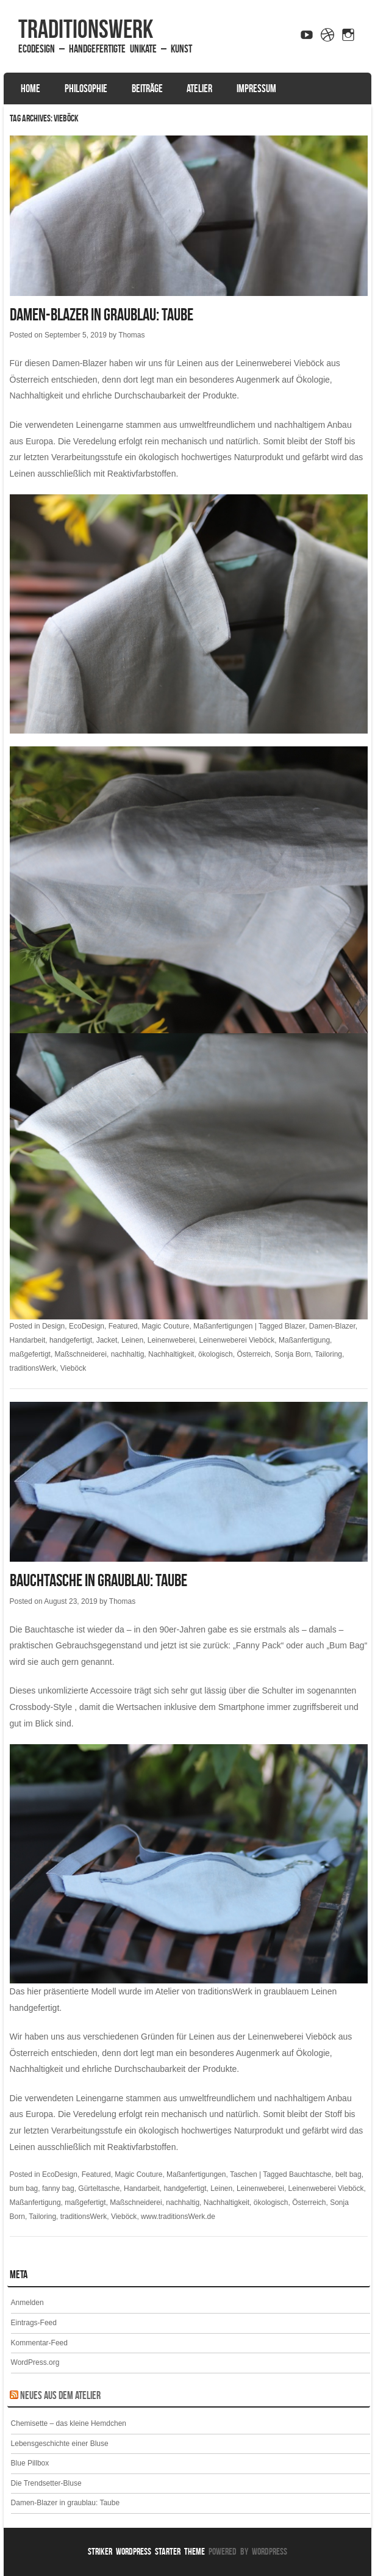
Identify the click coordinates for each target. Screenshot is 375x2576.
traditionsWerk (85, 29)
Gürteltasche (99, 2188)
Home (30, 88)
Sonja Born (292, 1354)
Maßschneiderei (81, 1354)
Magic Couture (165, 1326)
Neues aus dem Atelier (60, 2395)
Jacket (107, 1340)
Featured (123, 1326)
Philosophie (86, 88)
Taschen (243, 2174)
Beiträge (147, 88)
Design (53, 1326)
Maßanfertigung (304, 1340)
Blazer (295, 1326)
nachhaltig (128, 1354)
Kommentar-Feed (39, 2343)
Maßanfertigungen (222, 1326)
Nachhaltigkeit (171, 1354)
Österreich (253, 1354)
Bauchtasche (310, 2174)
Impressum (256, 88)
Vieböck (73, 1368)
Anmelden (27, 2302)
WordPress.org (35, 2362)
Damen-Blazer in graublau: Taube (101, 314)
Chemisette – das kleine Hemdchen (68, 2423)
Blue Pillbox (30, 2463)
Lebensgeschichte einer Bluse (60, 2443)
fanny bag (58, 2188)
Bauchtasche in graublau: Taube (98, 1580)
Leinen (132, 1340)
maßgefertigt (30, 1354)
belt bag (348, 2174)
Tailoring (328, 1354)
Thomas (131, 335)
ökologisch (215, 1354)
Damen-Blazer (332, 1326)
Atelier (199, 88)
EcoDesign (86, 1326)
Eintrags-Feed (34, 2322)
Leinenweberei (171, 1340)
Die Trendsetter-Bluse (46, 2483)
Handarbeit (28, 1340)
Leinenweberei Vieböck (236, 1340)
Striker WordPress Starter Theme (146, 2551)
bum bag (24, 2188)
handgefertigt (70, 1340)
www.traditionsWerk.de (178, 2216)
